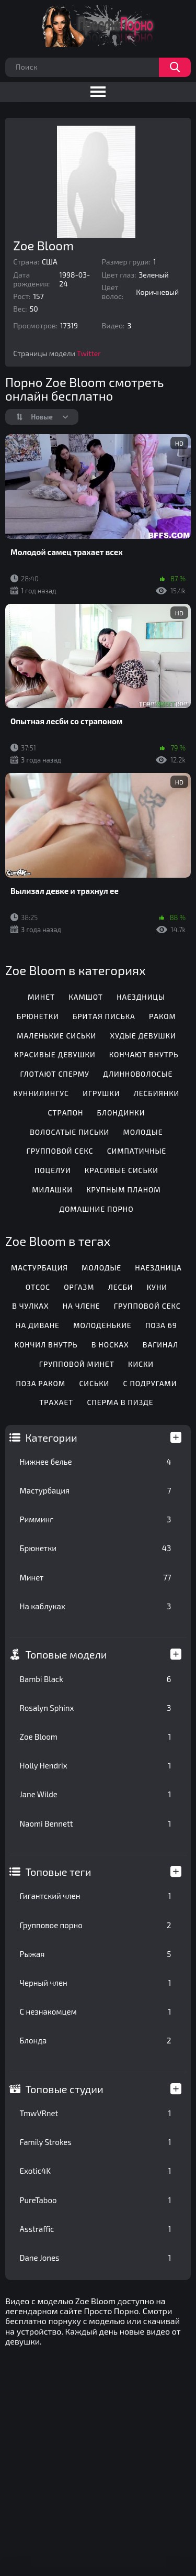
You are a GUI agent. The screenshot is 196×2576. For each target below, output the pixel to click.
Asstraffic (95, 2229)
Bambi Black (95, 1679)
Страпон (65, 1112)
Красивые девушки (54, 1054)
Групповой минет (76, 1363)
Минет (95, 1577)
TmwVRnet (95, 2113)
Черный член (95, 1982)
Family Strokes (95, 2142)
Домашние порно (96, 1208)
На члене (81, 1305)
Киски (141, 1363)
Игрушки (101, 1093)
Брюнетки (95, 1548)
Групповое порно (95, 1925)
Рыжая (95, 1954)
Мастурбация (95, 1490)
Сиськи (94, 1383)
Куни (157, 1287)
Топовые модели (66, 1654)
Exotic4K (95, 2170)
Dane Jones (95, 2257)
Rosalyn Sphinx (95, 1707)
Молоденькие (102, 1325)
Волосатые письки (69, 1131)
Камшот (85, 996)
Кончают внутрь (144, 1054)
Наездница (158, 1267)
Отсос (38, 1287)
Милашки (52, 1189)
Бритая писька (104, 1016)
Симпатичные (137, 1150)
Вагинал (160, 1344)
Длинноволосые (137, 1073)
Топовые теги (58, 1871)
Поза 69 (161, 1325)
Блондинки (121, 1112)
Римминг (95, 1519)
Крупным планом (123, 1189)
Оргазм (79, 1287)
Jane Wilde (95, 1794)
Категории (51, 1437)
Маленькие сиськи (56, 1035)
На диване (38, 1325)
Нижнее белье (95, 1461)
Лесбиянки (157, 1093)
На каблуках (95, 1606)
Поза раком (40, 1383)
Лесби (120, 1287)
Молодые (143, 1131)
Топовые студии (64, 2089)
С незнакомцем (95, 2011)
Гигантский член (95, 1895)
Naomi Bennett (95, 1823)
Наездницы (141, 996)
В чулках (30, 1305)
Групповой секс (60, 1150)
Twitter (89, 353)
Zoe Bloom (95, 1736)
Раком (162, 1016)
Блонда (95, 2040)
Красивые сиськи (121, 1170)
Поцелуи (52, 1170)
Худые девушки (143, 1035)
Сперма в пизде (120, 1402)
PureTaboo (95, 2200)
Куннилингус (41, 1093)
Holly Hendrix (95, 1765)
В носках (110, 1344)
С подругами (150, 1383)
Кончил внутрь (46, 1344)
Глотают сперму (54, 1073)
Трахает (56, 1402)
